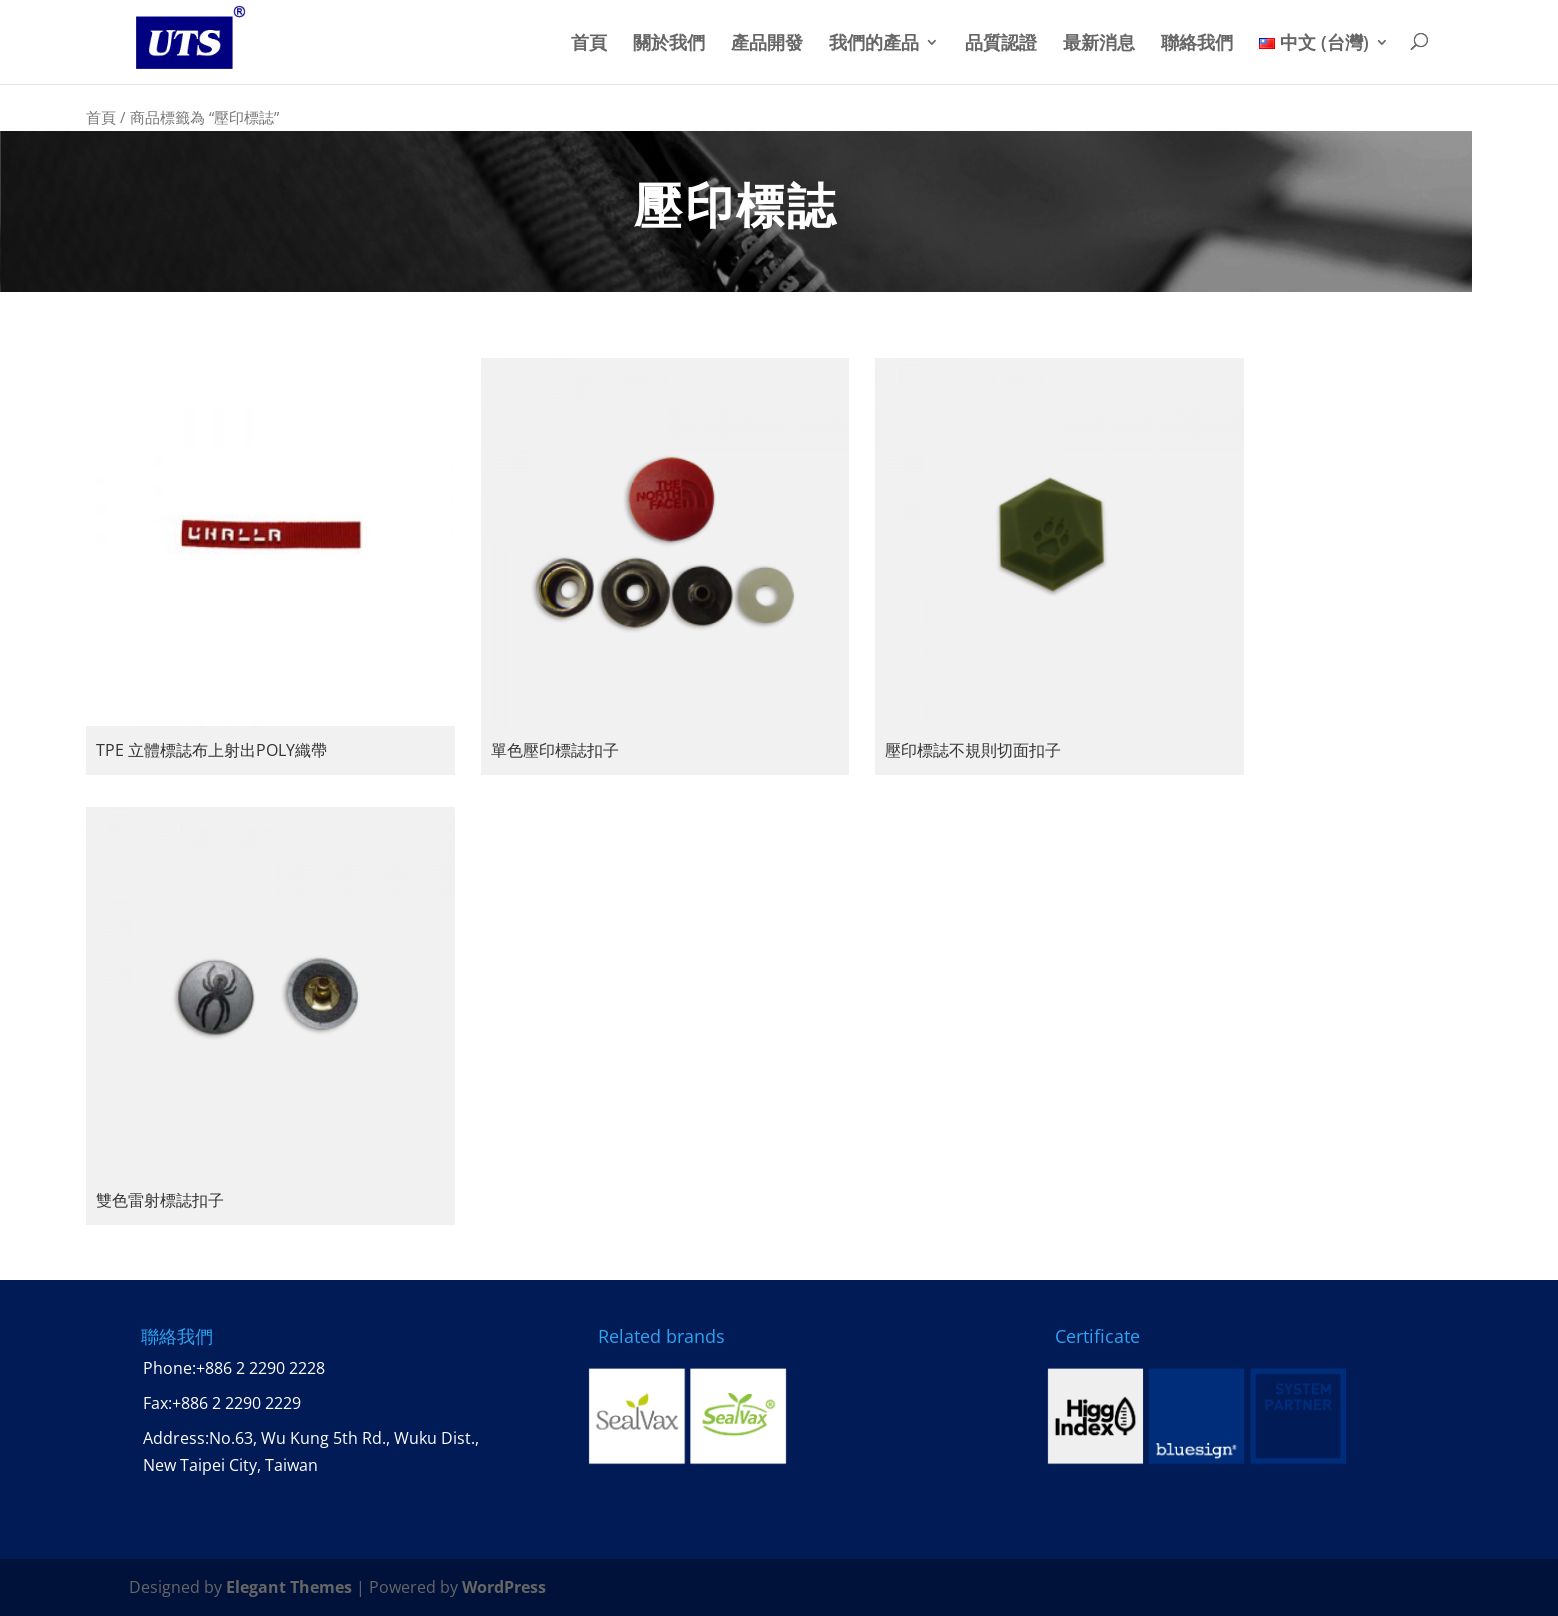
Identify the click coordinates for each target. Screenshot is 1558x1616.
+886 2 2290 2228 (260, 1368)
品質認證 (1001, 43)
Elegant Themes (289, 1587)
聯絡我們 (1197, 43)
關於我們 (669, 43)
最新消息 (1099, 43)
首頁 (589, 43)
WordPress (504, 1587)
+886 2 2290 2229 (236, 1403)
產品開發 (767, 43)
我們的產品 (874, 43)
